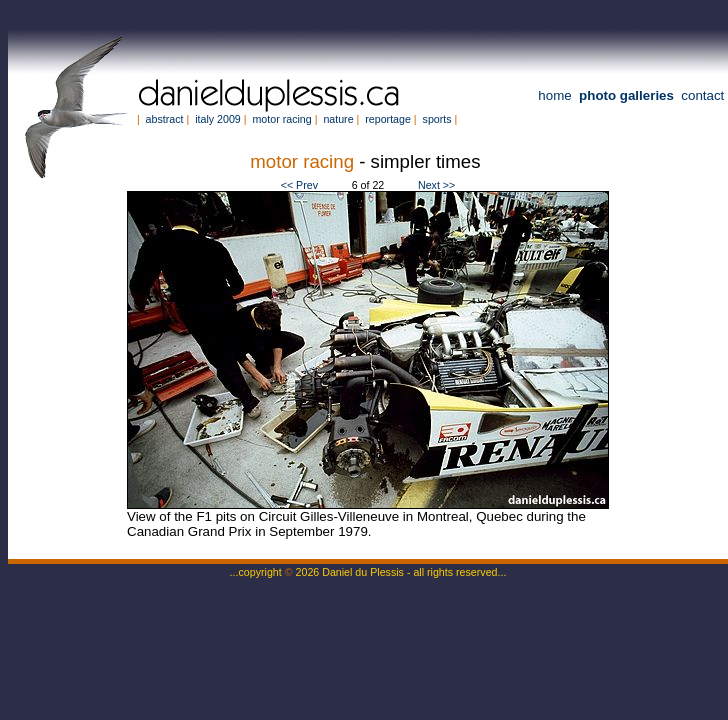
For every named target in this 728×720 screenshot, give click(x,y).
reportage (388, 119)
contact (702, 95)
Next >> (436, 185)
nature (338, 119)
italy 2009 (218, 119)
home (554, 95)
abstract (165, 119)
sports (437, 119)
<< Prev (299, 185)
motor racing (281, 119)
